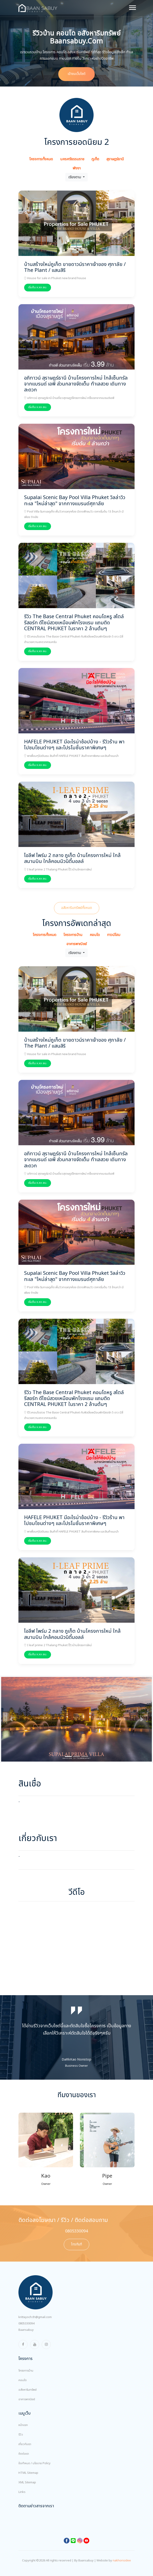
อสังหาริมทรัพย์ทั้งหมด (76, 908)
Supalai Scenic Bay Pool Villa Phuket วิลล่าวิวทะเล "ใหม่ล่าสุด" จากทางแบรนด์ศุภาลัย (74, 500)
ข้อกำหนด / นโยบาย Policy (34, 2463)
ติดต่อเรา (23, 2453)
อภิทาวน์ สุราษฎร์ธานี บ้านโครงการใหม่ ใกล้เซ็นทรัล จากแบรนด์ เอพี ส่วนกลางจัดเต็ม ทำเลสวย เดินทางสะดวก (76, 384)
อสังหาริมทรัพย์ (27, 2389)
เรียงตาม (75, 177)
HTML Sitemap (28, 2473)
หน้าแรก (23, 2425)
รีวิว (20, 2434)
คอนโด (22, 2380)
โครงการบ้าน (25, 2370)
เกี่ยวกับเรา (24, 2444)
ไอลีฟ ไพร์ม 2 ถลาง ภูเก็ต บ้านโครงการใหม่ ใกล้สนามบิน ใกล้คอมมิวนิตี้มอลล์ (72, 858)
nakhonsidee (122, 2560)
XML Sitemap (27, 2482)
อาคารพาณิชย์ (26, 2399)
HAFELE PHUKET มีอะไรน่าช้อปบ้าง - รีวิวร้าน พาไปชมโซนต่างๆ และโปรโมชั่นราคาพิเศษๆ (74, 745)
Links (22, 2492)
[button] (132, 7)
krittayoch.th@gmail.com (35, 2317)
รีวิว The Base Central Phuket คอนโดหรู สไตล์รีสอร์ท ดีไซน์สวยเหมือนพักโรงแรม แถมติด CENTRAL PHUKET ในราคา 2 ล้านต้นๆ (74, 623)
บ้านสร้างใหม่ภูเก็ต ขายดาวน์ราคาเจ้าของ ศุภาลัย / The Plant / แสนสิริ (75, 267)
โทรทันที (76, 2244)
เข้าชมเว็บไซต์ (76, 74)
